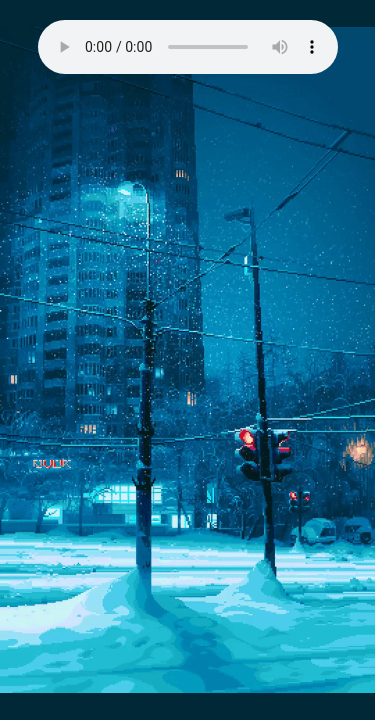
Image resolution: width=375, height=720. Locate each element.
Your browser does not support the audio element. (188, 47)
